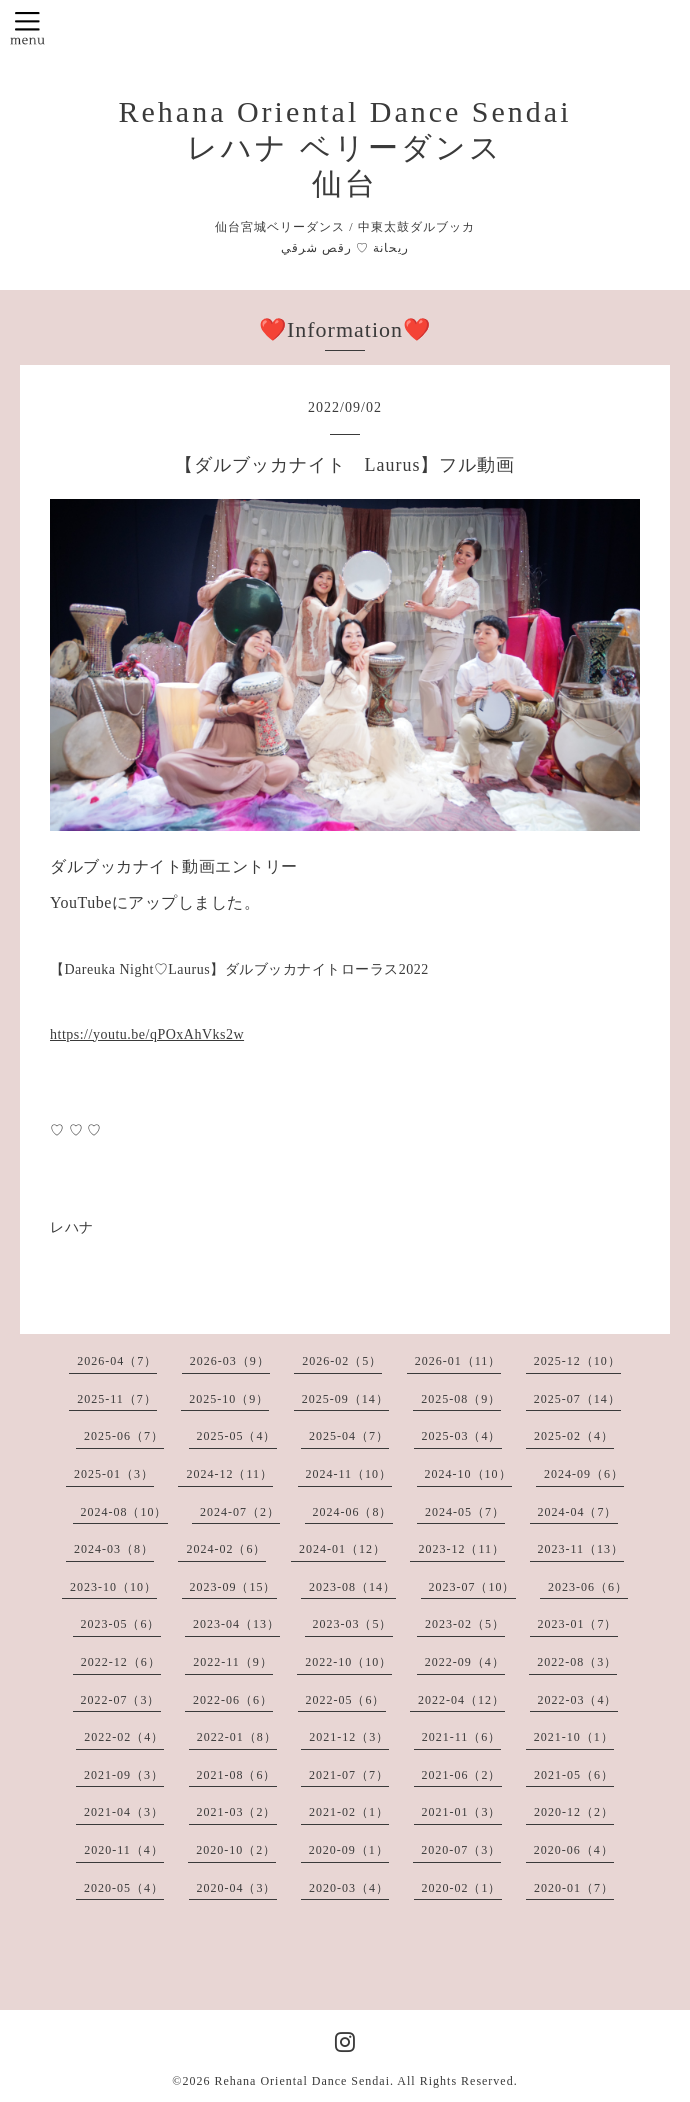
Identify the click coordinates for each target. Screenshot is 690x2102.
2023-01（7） (578, 1624)
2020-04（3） (237, 1888)
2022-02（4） (124, 1737)
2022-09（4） (465, 1662)
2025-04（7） (349, 1436)
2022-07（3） (121, 1700)
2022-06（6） (233, 1700)
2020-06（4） (574, 1850)
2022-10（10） (348, 1662)
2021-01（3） (462, 1812)
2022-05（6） (346, 1700)
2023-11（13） (581, 1549)
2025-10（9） (229, 1399)
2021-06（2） (462, 1775)
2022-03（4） (578, 1700)
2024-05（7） (465, 1512)
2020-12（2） (574, 1812)
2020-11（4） (124, 1850)
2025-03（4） (462, 1436)
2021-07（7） (349, 1775)
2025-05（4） (237, 1436)
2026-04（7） (117, 1361)
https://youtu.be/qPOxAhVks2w (147, 1034)
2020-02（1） (462, 1888)
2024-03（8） (114, 1549)
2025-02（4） (574, 1436)
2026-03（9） (230, 1361)
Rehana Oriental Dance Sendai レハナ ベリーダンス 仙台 (344, 147)
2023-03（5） (353, 1624)
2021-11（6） (462, 1737)
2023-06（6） (588, 1587)
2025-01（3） (114, 1474)
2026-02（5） (342, 1361)
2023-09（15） (233, 1587)
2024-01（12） (342, 1549)
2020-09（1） (349, 1850)
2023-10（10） (113, 1587)
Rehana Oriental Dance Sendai (302, 2081)
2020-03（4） (349, 1888)
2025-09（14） (345, 1399)
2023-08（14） (352, 1587)
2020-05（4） (124, 1888)
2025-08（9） (461, 1399)
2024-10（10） (468, 1474)
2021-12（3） (349, 1737)
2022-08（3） (577, 1662)
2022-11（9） (233, 1662)
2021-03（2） (237, 1812)
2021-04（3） (124, 1812)
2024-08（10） (124, 1512)
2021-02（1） (349, 1812)
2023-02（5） (465, 1624)
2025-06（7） (124, 1436)
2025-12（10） (577, 1361)
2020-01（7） (574, 1888)
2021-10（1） (574, 1737)
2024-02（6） (226, 1549)
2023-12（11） (461, 1549)
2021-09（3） (124, 1775)
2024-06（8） (353, 1512)
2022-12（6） (121, 1662)
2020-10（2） (236, 1850)
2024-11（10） (349, 1474)
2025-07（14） (577, 1399)
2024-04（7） (578, 1512)
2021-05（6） (574, 1775)
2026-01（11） (458, 1361)
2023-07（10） (472, 1587)
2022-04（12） (461, 1700)
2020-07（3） (461, 1850)
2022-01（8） (237, 1737)
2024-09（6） (584, 1474)
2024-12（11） (229, 1474)
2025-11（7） (117, 1399)
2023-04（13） (236, 1624)
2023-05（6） (121, 1624)
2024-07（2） (240, 1512)
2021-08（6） (237, 1775)
